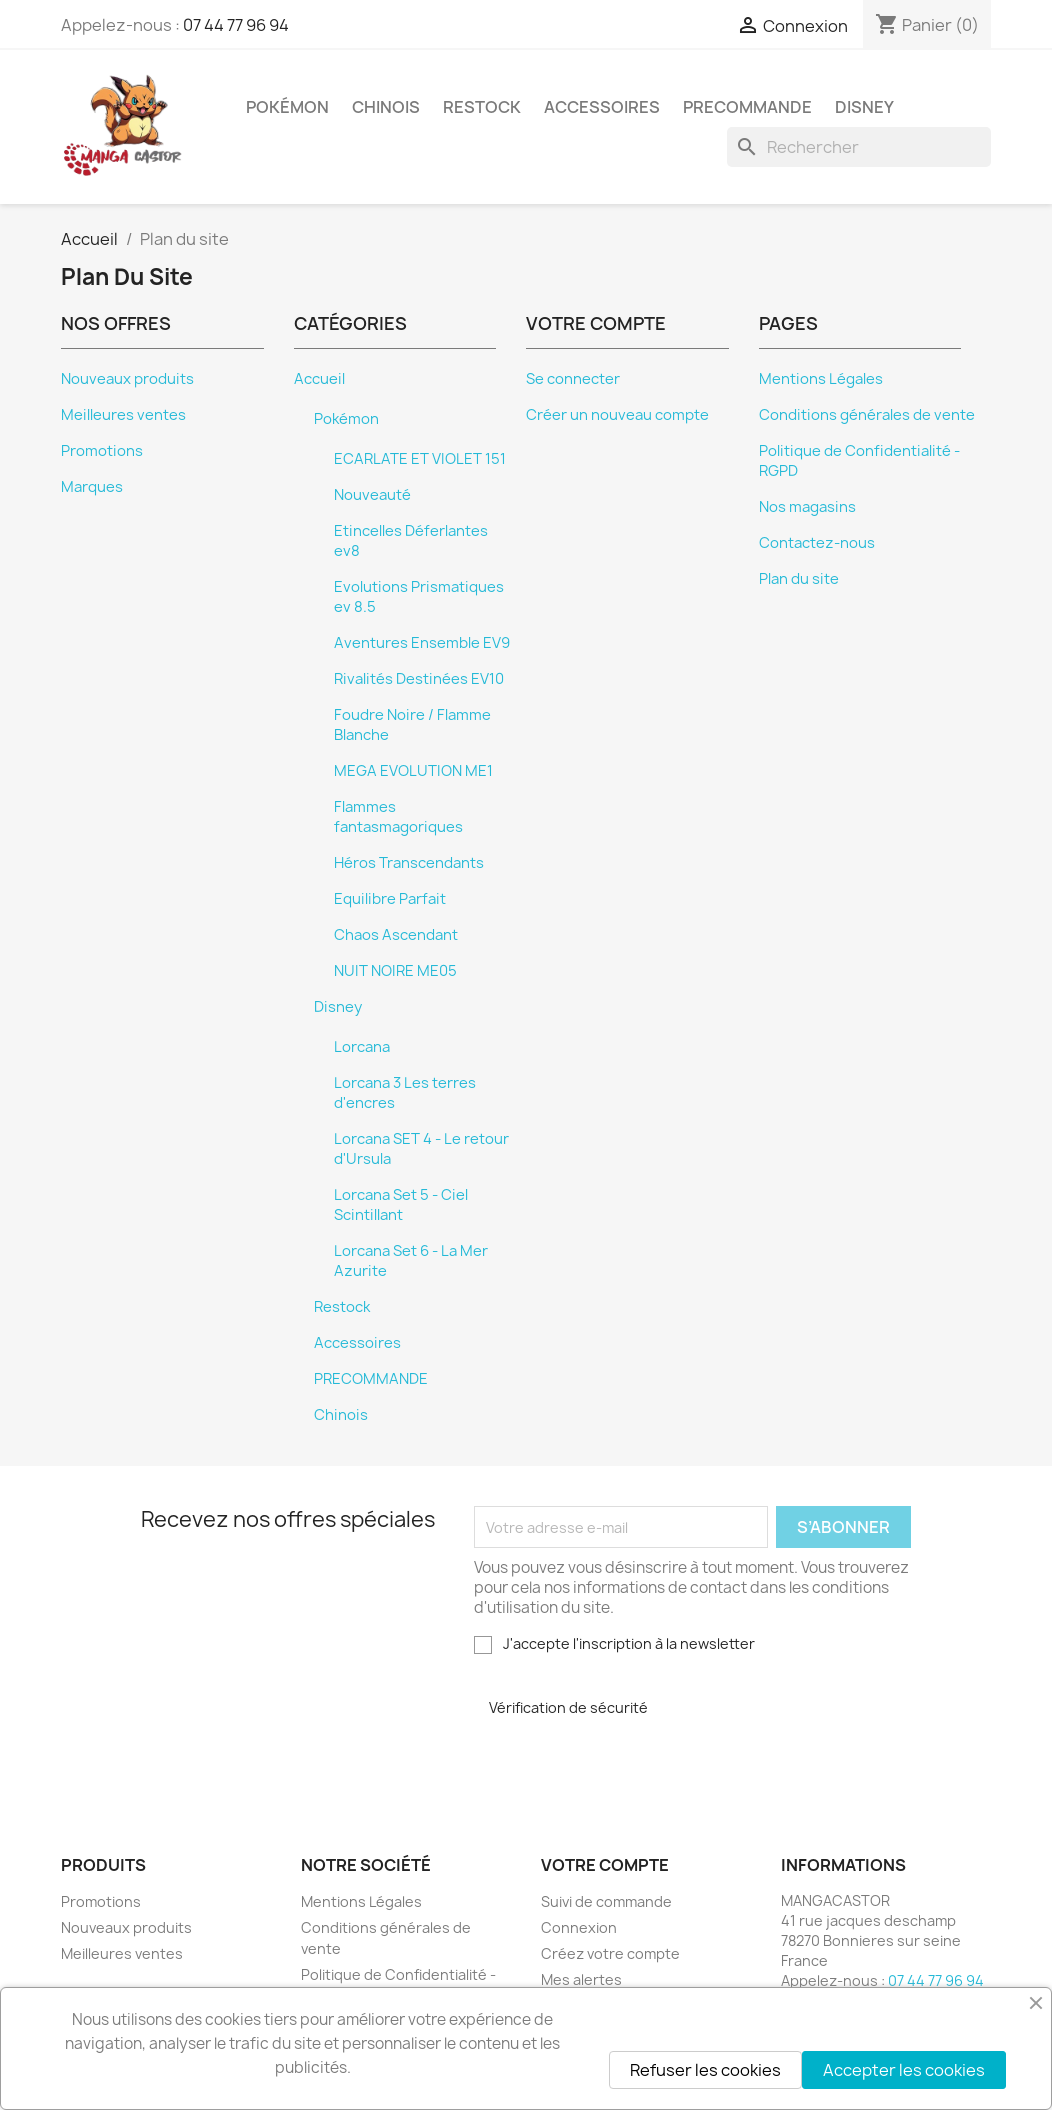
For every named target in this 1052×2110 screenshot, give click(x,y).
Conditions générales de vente (867, 415)
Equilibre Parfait (390, 899)
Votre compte (605, 1865)
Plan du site (799, 579)
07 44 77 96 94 (236, 25)
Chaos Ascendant (396, 935)
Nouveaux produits (127, 379)
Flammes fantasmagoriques (398, 817)
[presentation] (623, 1765)
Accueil (319, 379)
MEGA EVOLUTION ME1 (413, 771)
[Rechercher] (859, 147)
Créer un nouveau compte (617, 415)
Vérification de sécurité (568, 1707)
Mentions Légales (821, 379)
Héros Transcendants (409, 863)
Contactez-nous (817, 543)
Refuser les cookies (705, 2070)
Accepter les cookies (904, 2070)
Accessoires (602, 107)
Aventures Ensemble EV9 (422, 643)
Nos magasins (807, 507)
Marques (92, 487)
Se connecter (573, 379)
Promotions (102, 451)
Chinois (386, 107)
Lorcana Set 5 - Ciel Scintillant (401, 1205)
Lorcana (362, 1047)
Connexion (579, 1927)
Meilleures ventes (123, 415)
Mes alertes (581, 1979)
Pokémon (287, 107)
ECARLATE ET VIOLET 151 (420, 459)
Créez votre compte (610, 1953)
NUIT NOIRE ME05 (395, 971)
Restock (482, 107)
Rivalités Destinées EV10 (419, 679)
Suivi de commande (606, 1901)
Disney (864, 107)
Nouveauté (372, 495)
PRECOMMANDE (747, 107)
